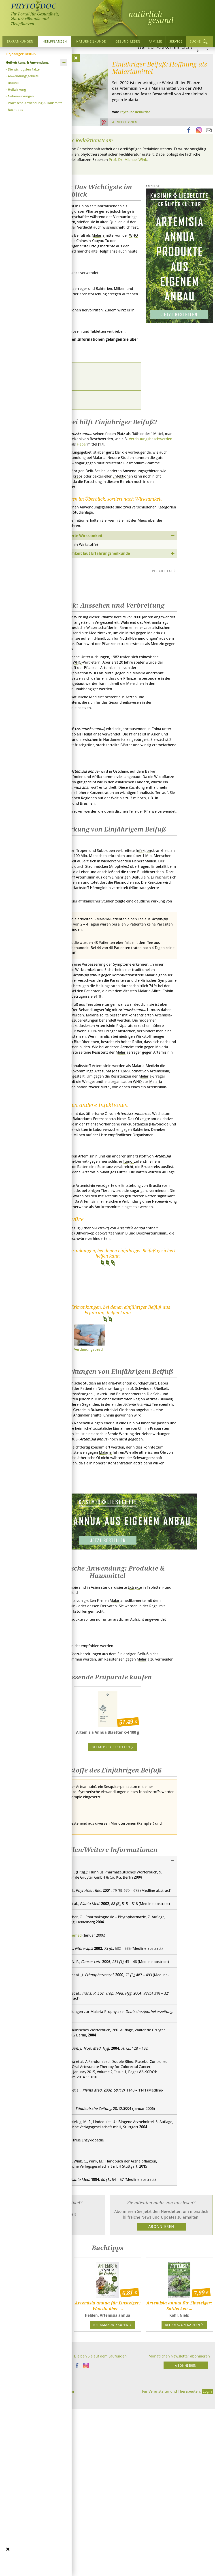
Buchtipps (15, 109)
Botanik (13, 82)
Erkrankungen (20, 41)
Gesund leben (127, 41)
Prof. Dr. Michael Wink (160, 203)
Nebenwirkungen (21, 96)
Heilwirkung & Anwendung (27, 62)
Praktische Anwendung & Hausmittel (35, 103)
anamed (77, 2104)
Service (175, 41)
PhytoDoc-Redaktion (135, 154)
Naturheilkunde (91, 41)
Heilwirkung (17, 89)
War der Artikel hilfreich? (165, 89)
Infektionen (127, 165)
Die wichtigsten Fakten (25, 69)
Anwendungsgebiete (23, 76)
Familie (155, 41)
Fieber (134, 507)
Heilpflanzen (55, 41)
